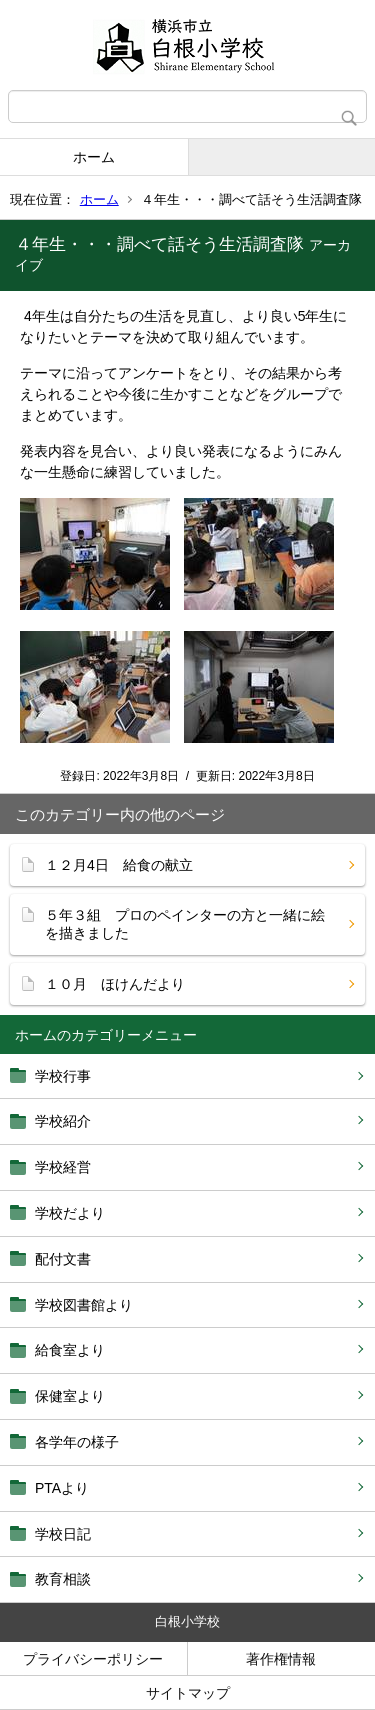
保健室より (70, 1396)
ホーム (94, 157)
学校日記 (63, 1534)
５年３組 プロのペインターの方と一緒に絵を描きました (185, 924)
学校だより (70, 1213)
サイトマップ (188, 1693)
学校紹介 (63, 1121)
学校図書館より (84, 1305)
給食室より (70, 1350)
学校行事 (63, 1076)
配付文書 (63, 1259)
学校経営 (63, 1167)
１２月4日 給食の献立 (119, 865)
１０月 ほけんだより (115, 984)
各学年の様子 (77, 1442)
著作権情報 (281, 1659)
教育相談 (63, 1579)
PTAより (62, 1488)
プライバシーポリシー (93, 1659)
